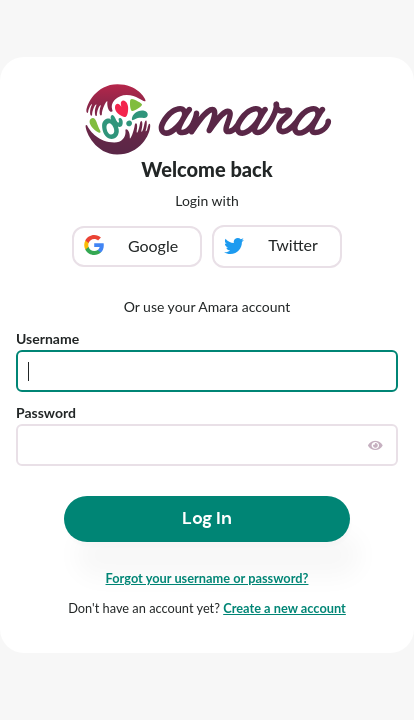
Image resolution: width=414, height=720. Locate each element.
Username (47, 338)
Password (46, 412)
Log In (207, 518)
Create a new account (284, 608)
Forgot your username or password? (207, 578)
